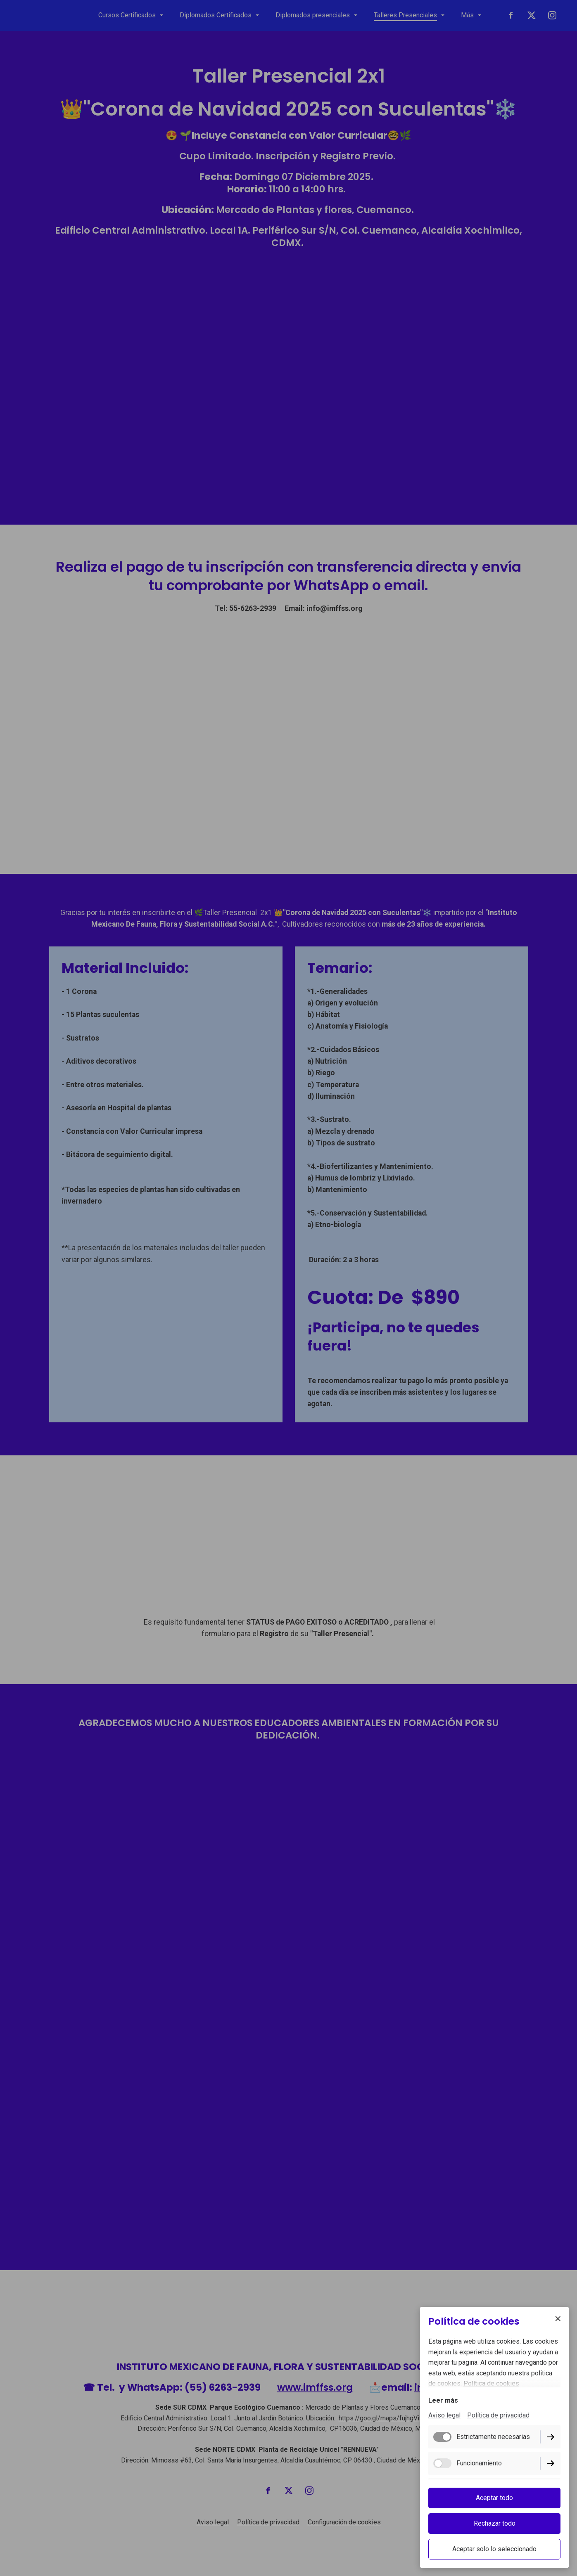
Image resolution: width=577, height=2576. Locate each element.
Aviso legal (444, 2416)
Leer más (443, 2401)
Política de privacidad (498, 2416)
